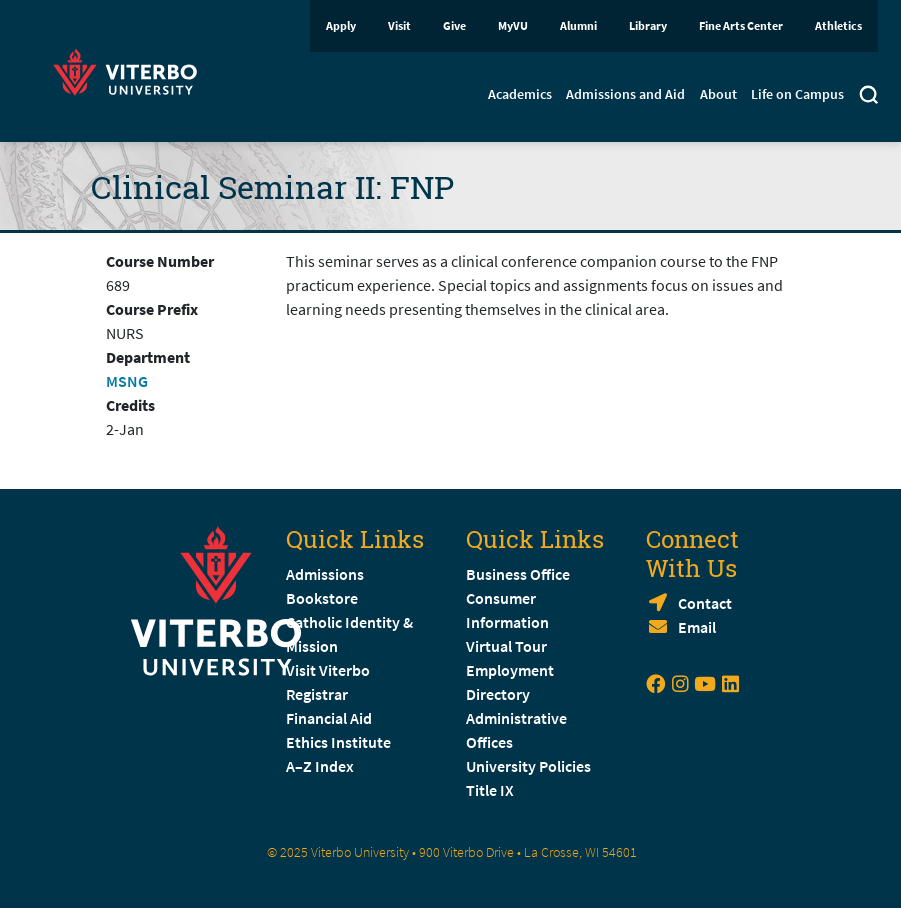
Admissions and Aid (625, 94)
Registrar (317, 694)
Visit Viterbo (328, 670)
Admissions (325, 574)
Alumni (578, 25)
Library (648, 25)
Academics (520, 94)
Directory (499, 694)
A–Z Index (320, 766)
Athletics (838, 25)
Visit (399, 25)
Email (697, 627)
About (718, 94)
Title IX (490, 790)
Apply (341, 25)
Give (454, 25)
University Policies (528, 766)
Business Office (518, 574)
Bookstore (322, 598)
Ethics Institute (338, 742)
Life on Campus (797, 94)
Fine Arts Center (741, 25)
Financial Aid (329, 718)
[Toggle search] (868, 97)
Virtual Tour (506, 646)
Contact (705, 603)
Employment (510, 670)
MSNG (127, 381)
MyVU (513, 25)
